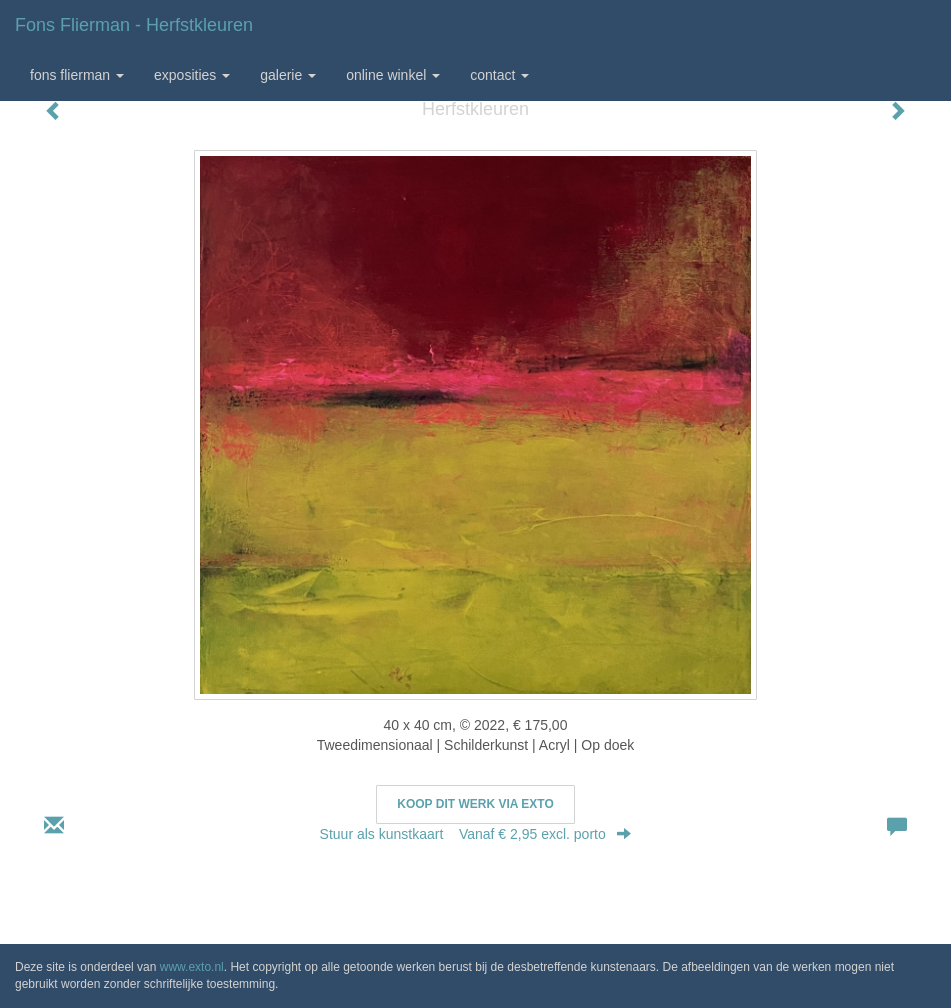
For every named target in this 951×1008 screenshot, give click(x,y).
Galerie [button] (288, 75)
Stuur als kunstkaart (476, 834)
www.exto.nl (192, 967)
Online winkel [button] (393, 75)
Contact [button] (499, 75)
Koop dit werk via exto (475, 804)
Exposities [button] (192, 75)
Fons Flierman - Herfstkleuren (134, 25)
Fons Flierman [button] (77, 75)
